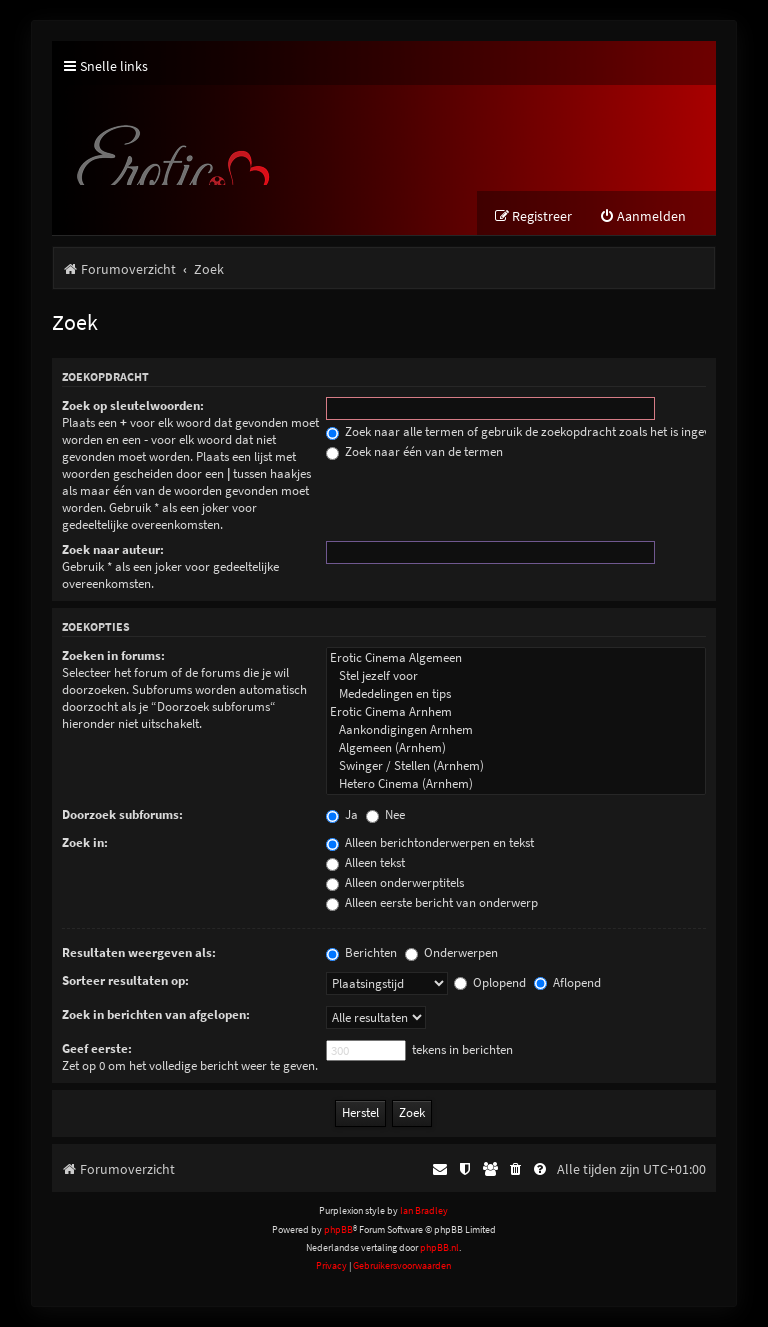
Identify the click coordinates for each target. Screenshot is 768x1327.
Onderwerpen (451, 952)
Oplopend (490, 982)
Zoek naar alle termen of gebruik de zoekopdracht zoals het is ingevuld (526, 431)
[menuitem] (642, 216)
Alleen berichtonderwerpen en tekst (430, 842)
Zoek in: (85, 842)
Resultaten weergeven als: (139, 952)
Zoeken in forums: (113, 655)
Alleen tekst (365, 862)
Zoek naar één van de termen (414, 451)
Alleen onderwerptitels (395, 882)
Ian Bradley (424, 1210)
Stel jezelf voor (516, 676)
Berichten (361, 952)
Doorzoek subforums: (122, 814)
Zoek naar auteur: (113, 549)
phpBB (338, 1229)
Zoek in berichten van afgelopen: (156, 1014)
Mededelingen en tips (516, 694)
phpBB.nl (439, 1247)
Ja (342, 814)
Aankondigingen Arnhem (516, 730)
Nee (385, 814)
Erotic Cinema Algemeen (516, 658)
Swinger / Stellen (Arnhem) (516, 766)
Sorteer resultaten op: (125, 980)
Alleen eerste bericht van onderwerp (432, 902)
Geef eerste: (97, 1048)
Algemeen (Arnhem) (516, 748)
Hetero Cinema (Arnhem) (516, 784)
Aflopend (567, 982)
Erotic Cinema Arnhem (516, 712)
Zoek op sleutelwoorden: (133, 405)
